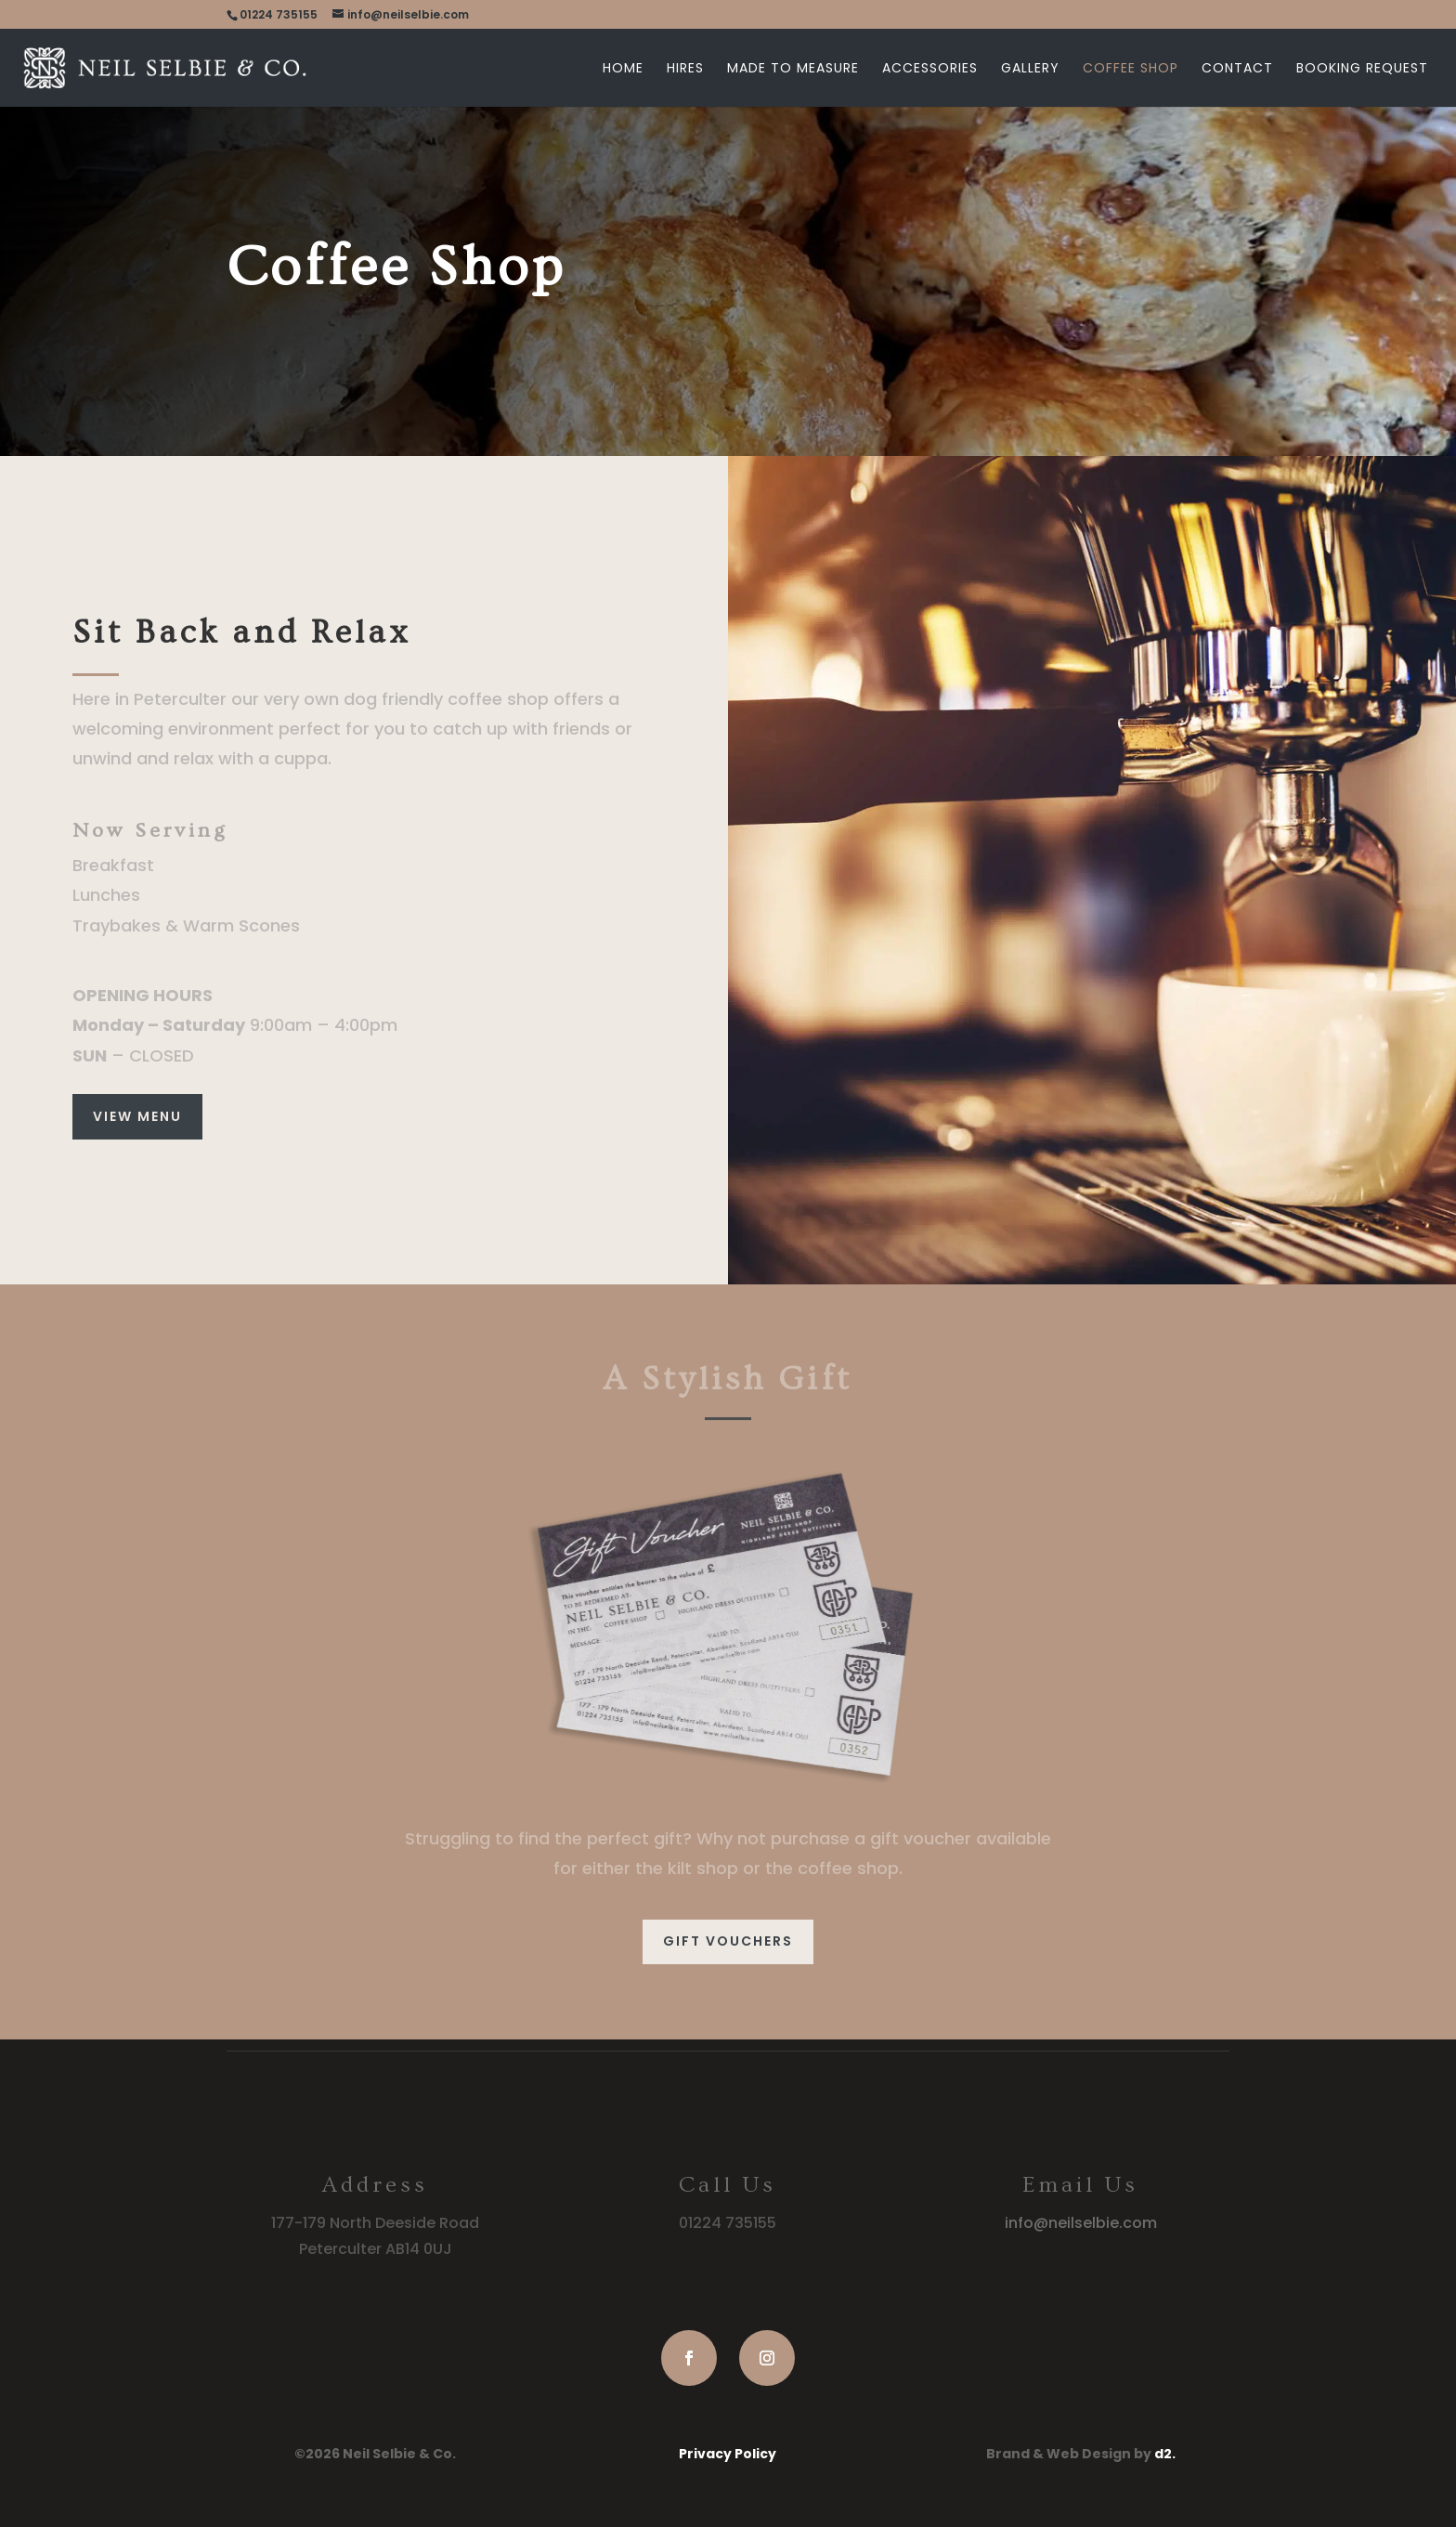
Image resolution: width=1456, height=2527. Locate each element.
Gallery (1030, 69)
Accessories (930, 69)
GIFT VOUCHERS (728, 1941)
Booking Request (1362, 69)
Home (623, 69)
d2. (1165, 2453)
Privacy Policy (727, 2453)
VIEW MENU (137, 1116)
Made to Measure (793, 69)
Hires (685, 69)
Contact (1237, 69)
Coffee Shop (1130, 69)
